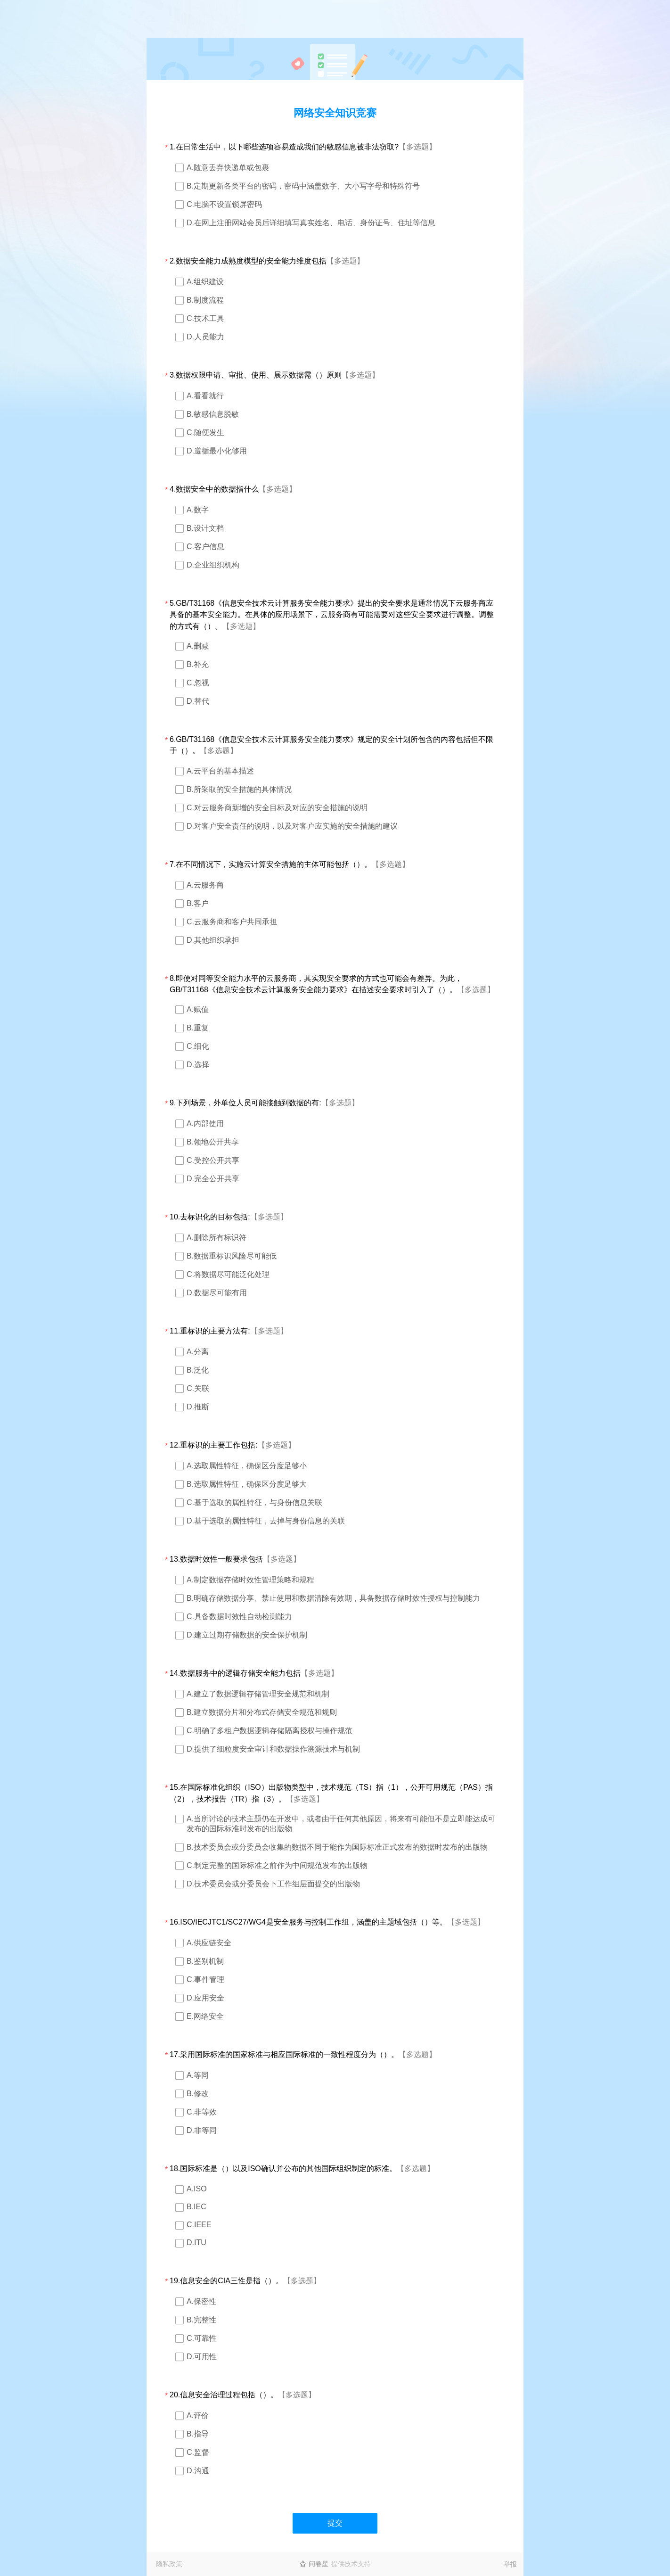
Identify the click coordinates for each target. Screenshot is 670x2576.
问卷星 (318, 2564)
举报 (510, 2564)
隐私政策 (169, 2564)
